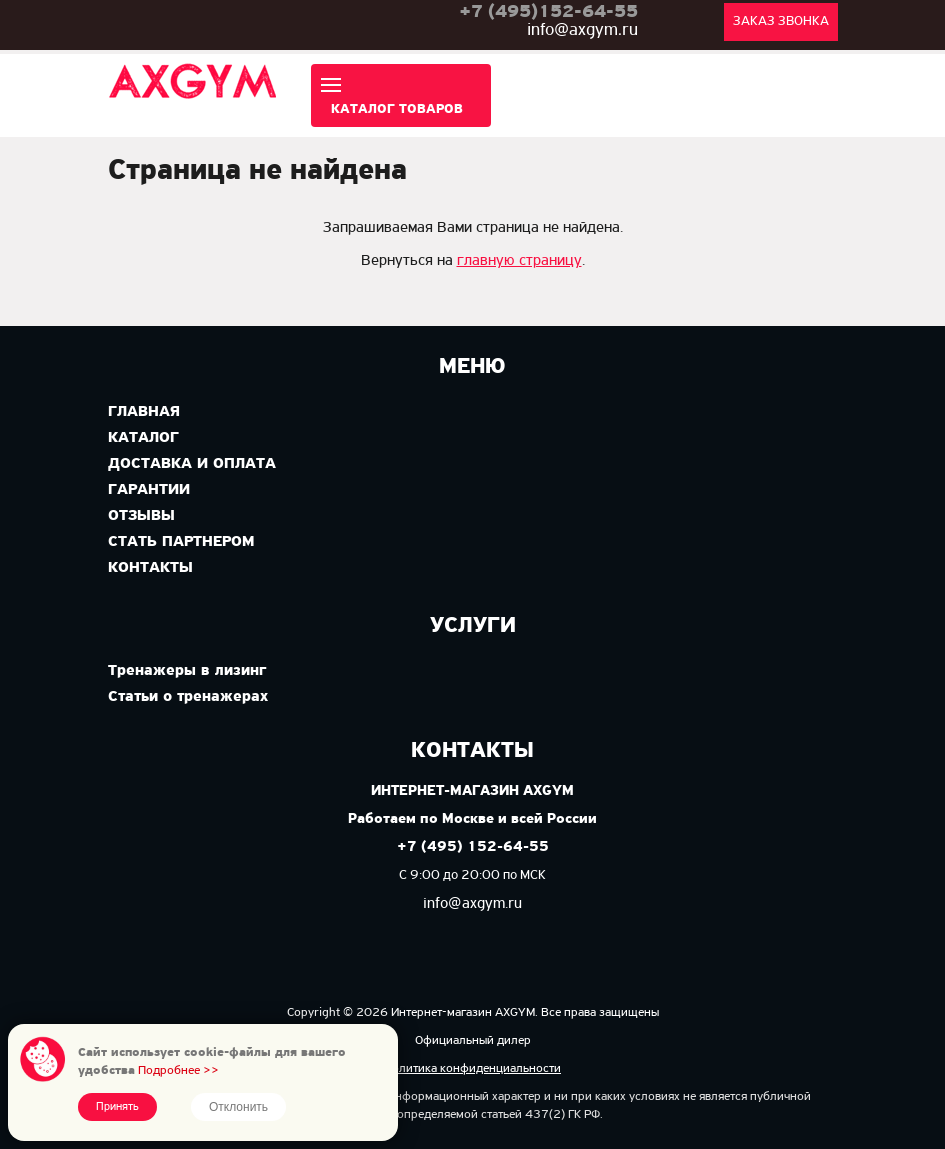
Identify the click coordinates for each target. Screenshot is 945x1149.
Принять (117, 1107)
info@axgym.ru (582, 30)
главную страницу (519, 261)
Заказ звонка (781, 21)
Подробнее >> (178, 1070)
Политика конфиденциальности (472, 1068)
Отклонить (238, 1107)
